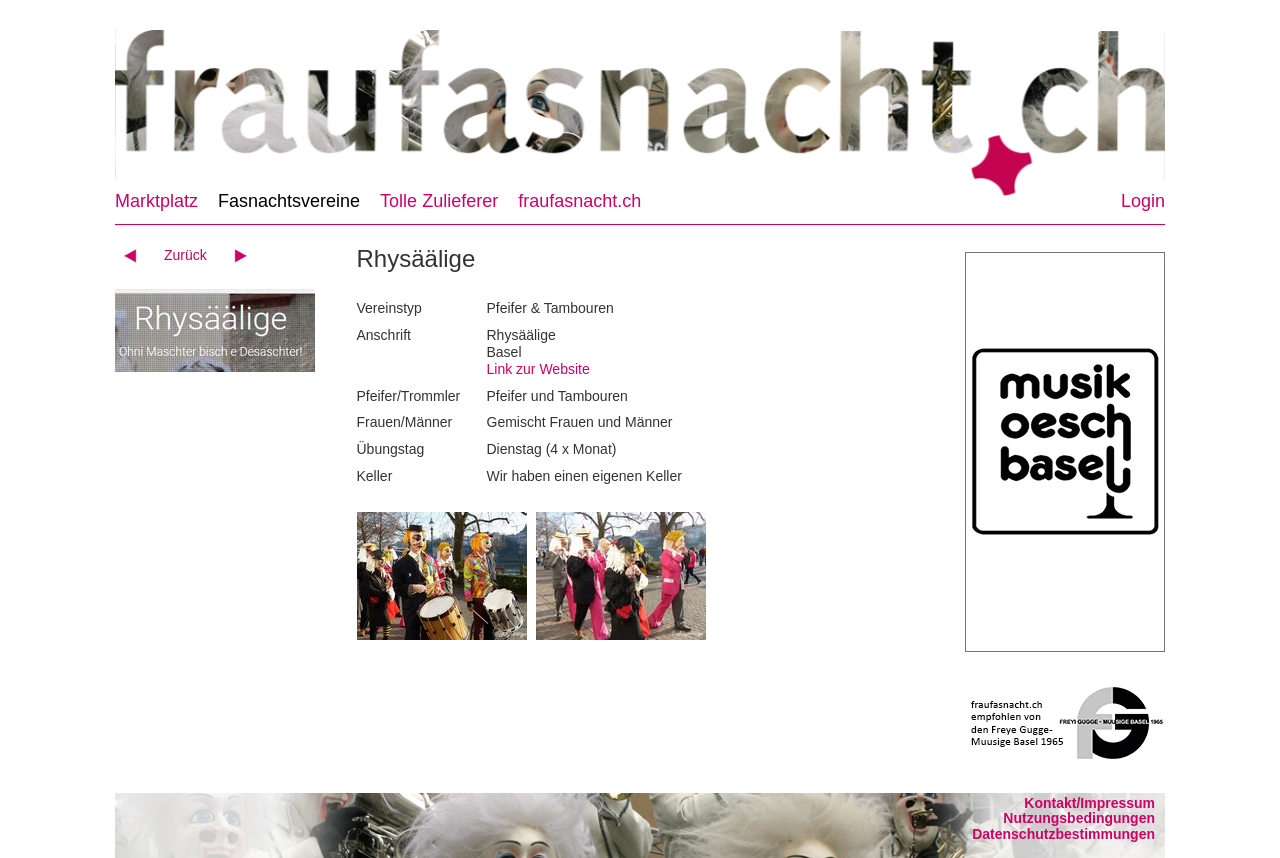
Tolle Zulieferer (439, 201)
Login (1143, 201)
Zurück (185, 255)
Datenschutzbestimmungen (1063, 834)
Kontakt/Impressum (1089, 803)
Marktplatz (156, 201)
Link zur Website (538, 369)
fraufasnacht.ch (579, 201)
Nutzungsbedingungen (1079, 818)
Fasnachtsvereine (289, 201)
